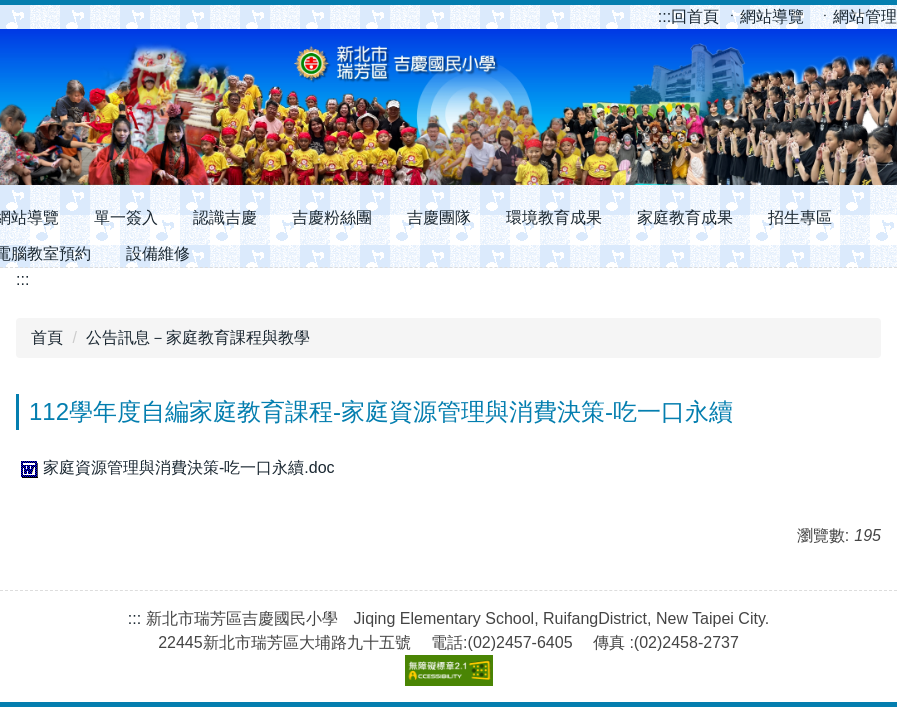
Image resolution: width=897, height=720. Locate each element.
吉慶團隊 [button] (439, 217)
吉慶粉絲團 (332, 217)
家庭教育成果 (685, 217)
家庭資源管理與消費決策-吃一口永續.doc (175, 467)
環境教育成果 (554, 217)
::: (664, 16)
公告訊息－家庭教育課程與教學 (198, 337)
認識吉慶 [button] (225, 217)
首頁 (47, 337)
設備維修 (158, 253)
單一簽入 (126, 217)
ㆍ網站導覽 (766, 16)
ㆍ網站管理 (857, 16)
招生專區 (800, 217)
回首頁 (690, 16)
